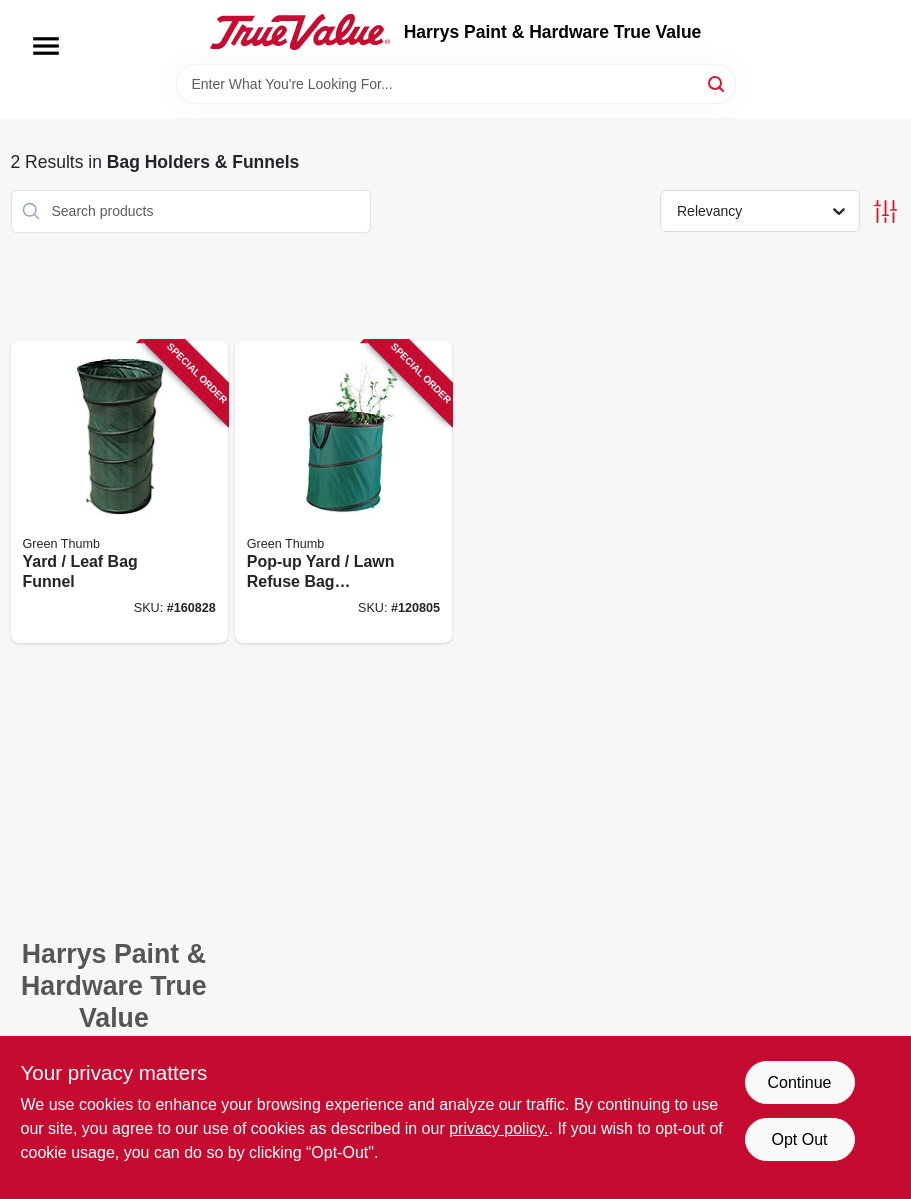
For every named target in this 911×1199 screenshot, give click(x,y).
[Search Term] (456, 84)
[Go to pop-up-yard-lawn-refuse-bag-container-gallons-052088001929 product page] (343, 492)
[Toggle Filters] (885, 211)
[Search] (717, 82)
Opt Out (799, 1139)
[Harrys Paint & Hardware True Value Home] (300, 32)
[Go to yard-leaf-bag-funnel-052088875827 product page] (119, 492)
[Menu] (46, 46)
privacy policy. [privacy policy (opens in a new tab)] (498, 1128)
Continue (799, 1082)
